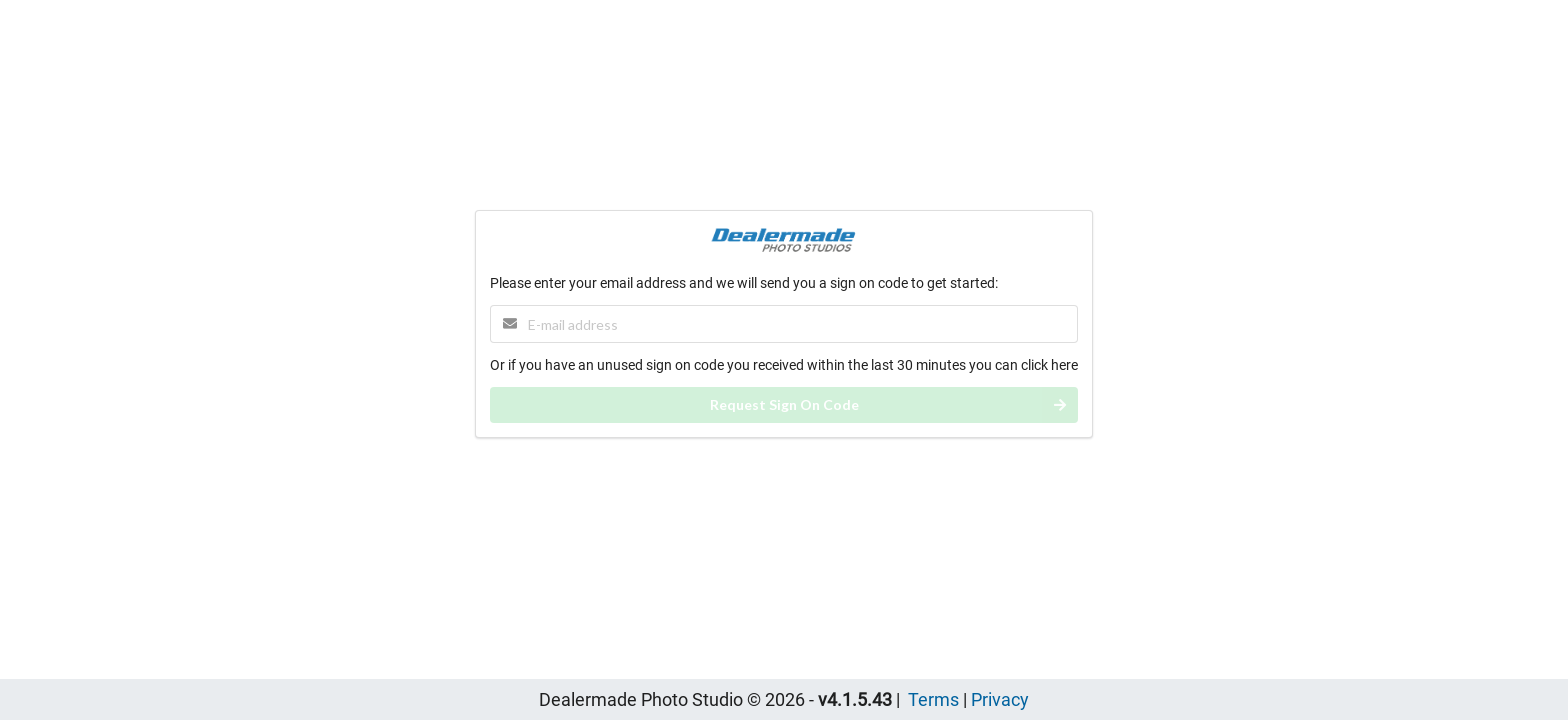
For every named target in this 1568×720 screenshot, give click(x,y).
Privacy (1000, 700)
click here (1049, 365)
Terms (933, 700)
